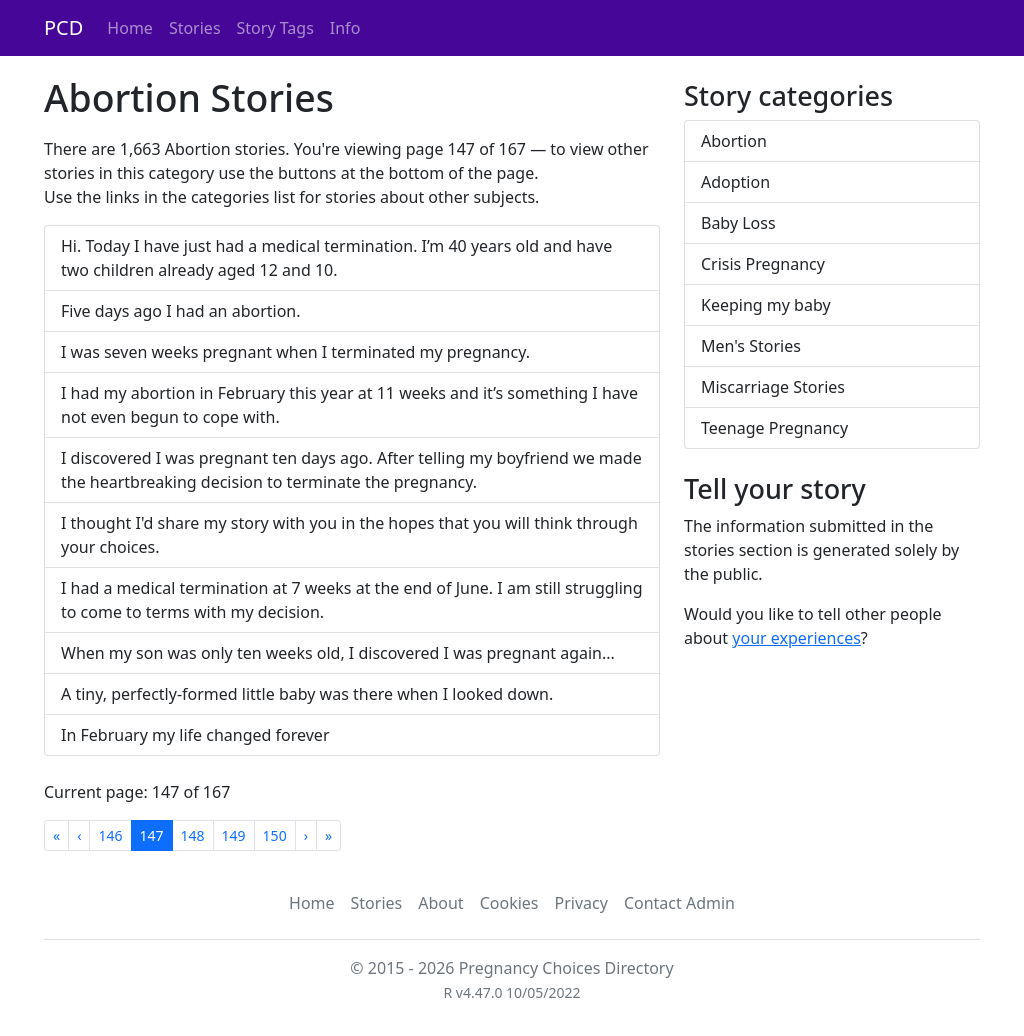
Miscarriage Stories (773, 387)
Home (130, 28)
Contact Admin (679, 903)
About (440, 903)
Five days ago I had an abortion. (181, 311)
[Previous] (79, 835)
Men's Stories (751, 346)
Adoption (735, 182)
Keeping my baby (766, 305)
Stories (195, 28)
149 (234, 835)
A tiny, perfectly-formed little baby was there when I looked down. (307, 694)
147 (152, 835)
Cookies (509, 903)
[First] (56, 835)
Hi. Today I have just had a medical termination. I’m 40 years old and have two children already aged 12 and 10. (336, 258)
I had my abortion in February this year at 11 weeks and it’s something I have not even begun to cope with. (349, 405)
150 (275, 835)
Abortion (734, 141)
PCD (63, 27)
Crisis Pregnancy (763, 264)
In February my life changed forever (195, 735)
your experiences (796, 638)
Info (345, 28)
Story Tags (275, 28)
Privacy (581, 903)
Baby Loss (738, 223)
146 (110, 835)
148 (193, 835)
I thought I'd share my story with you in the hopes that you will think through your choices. (349, 535)
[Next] (306, 835)
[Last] (328, 835)
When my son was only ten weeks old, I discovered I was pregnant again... (338, 653)
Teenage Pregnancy (774, 428)
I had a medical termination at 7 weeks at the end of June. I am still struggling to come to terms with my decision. (352, 600)
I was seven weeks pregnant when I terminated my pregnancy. (295, 352)
